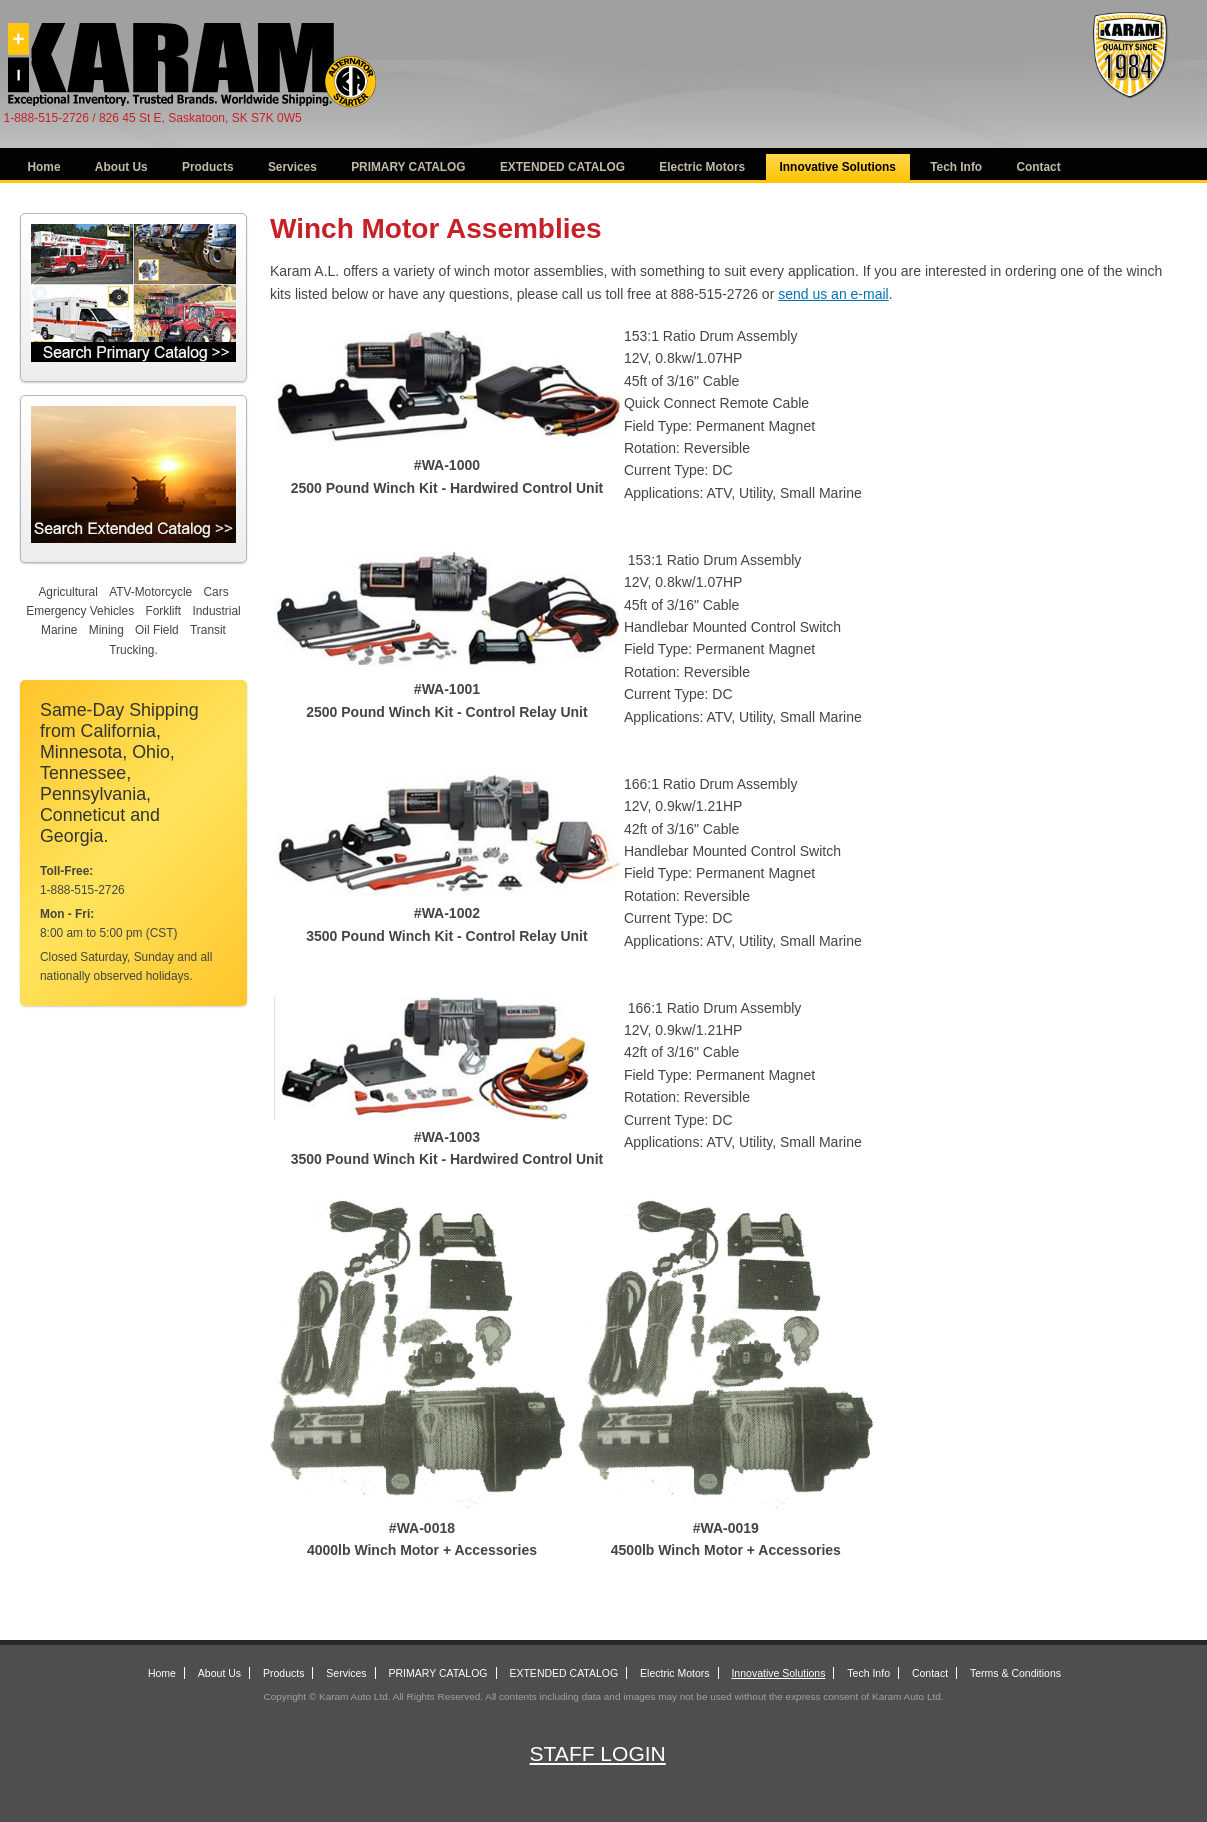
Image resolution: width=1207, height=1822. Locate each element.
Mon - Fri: (67, 914)
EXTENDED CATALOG (562, 167)
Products (208, 167)
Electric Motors (702, 167)
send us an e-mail (833, 294)
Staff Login (598, 1753)
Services (292, 167)
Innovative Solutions (838, 167)
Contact (1038, 167)
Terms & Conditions (1015, 1673)
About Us (121, 167)
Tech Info (956, 167)
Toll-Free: (66, 871)
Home (44, 167)
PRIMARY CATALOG (408, 167)
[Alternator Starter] (1129, 95)
